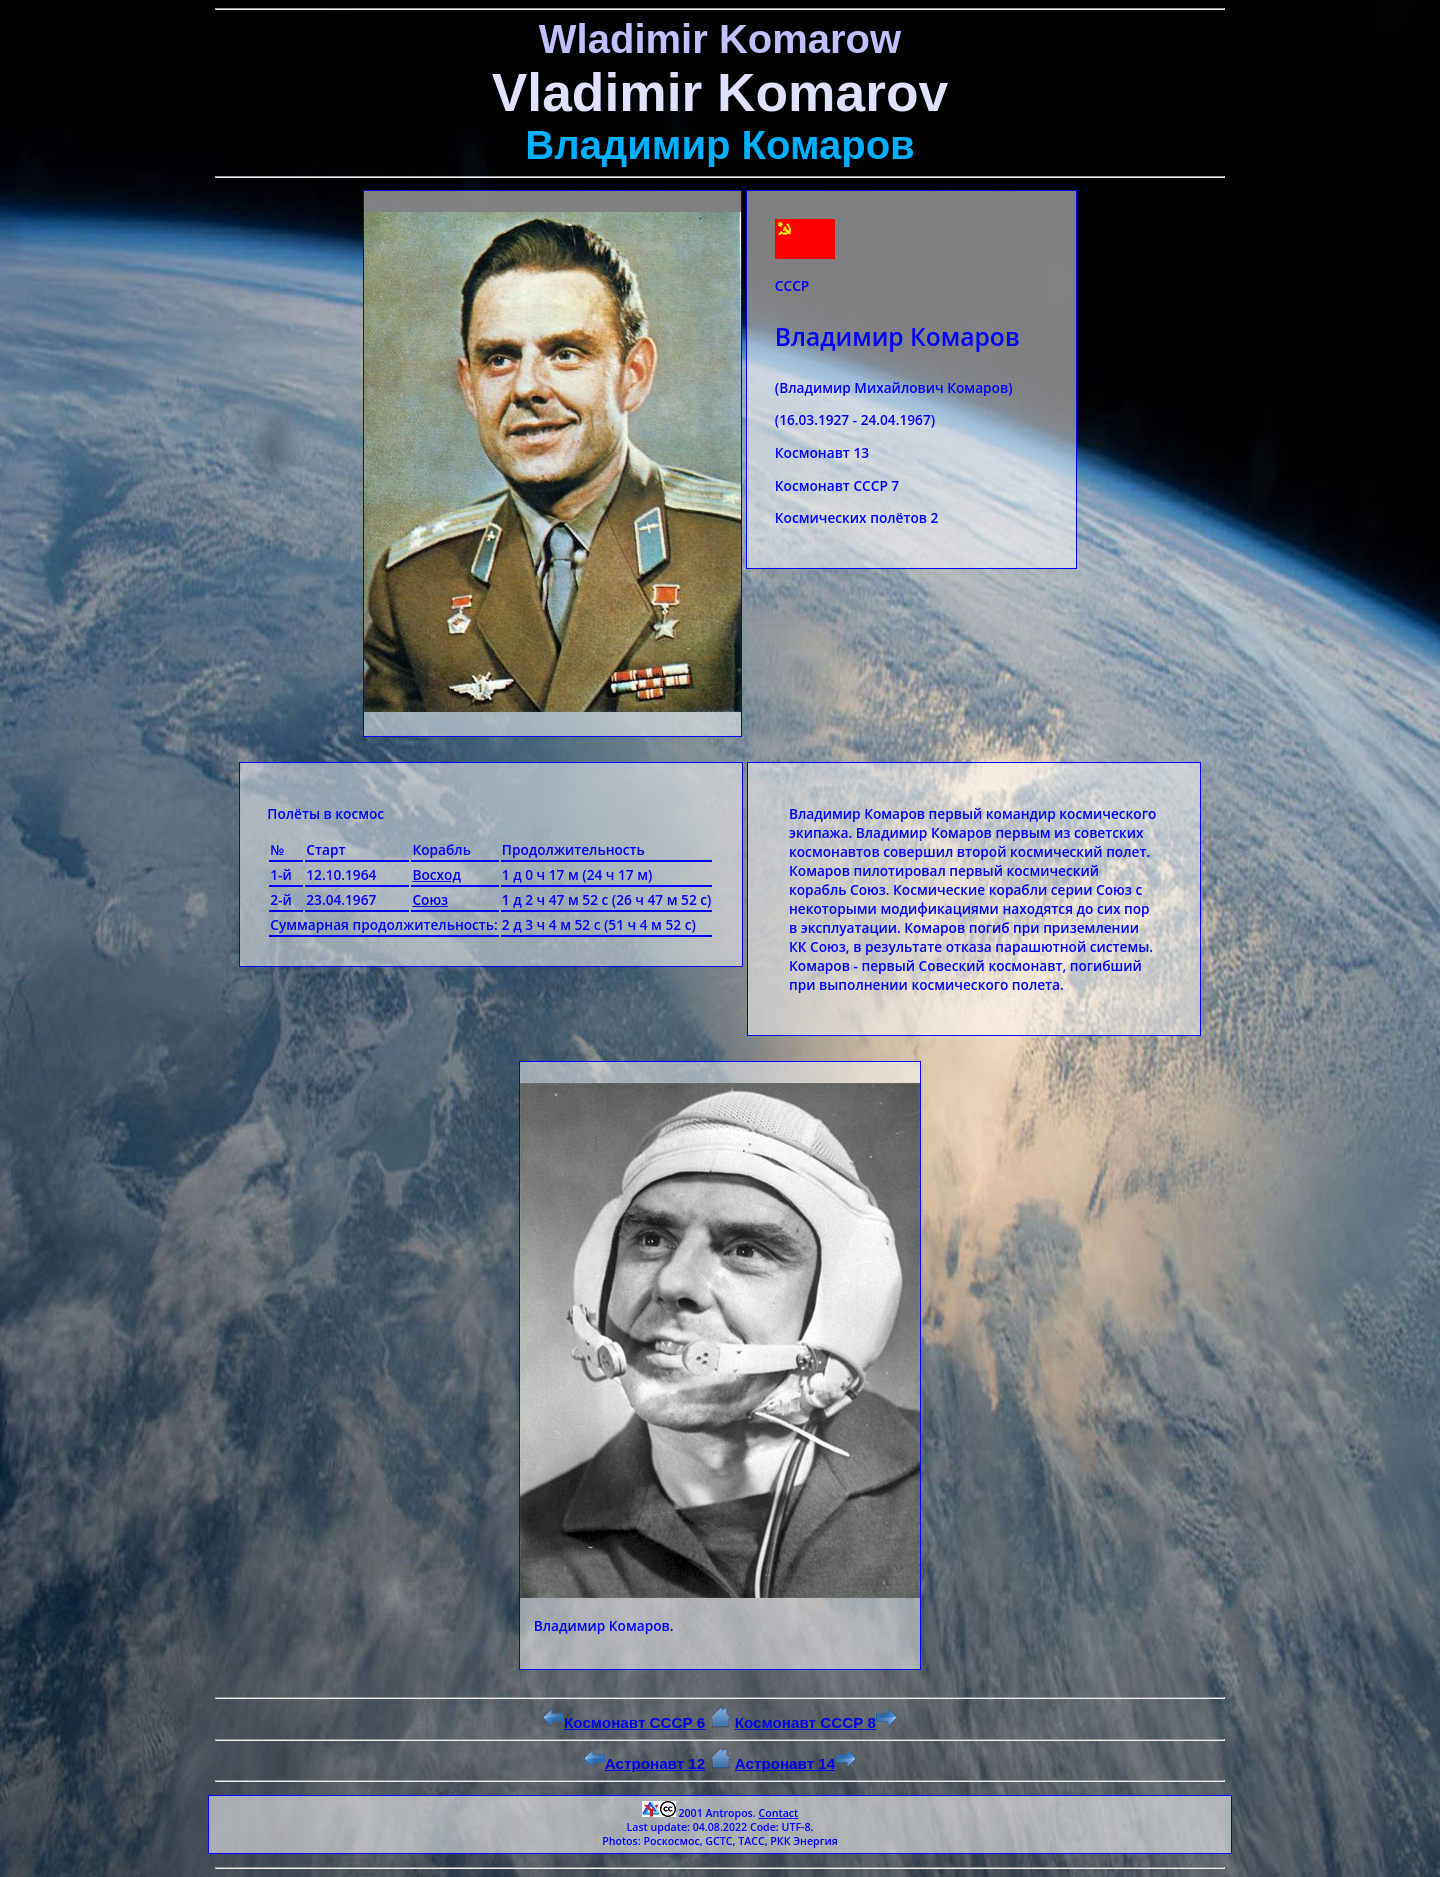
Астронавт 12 (645, 1763)
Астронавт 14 (796, 1763)
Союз (430, 899)
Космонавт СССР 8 (816, 1722)
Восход (436, 874)
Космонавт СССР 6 (624, 1722)
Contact (778, 1813)
